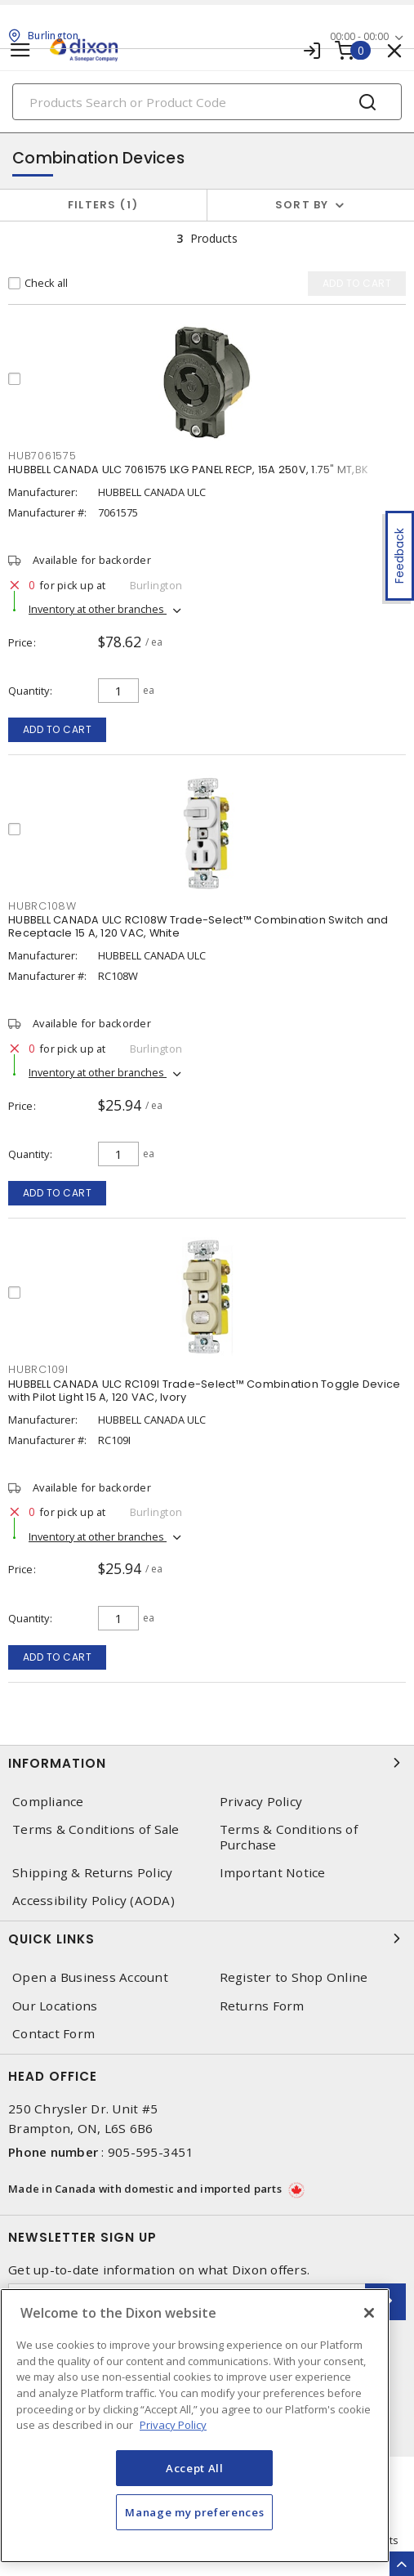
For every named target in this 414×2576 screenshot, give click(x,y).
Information (207, 1763)
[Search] (207, 101)
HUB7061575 (42, 456)
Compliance (48, 1801)
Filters (103, 205)
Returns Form (262, 2006)
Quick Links (207, 1939)
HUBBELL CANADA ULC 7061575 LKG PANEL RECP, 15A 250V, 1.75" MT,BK (188, 469)
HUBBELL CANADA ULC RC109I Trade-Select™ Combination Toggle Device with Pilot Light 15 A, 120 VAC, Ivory (204, 1390)
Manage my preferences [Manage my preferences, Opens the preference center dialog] (194, 2512)
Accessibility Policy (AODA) (93, 1900)
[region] (195, 2425)
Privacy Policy (261, 1801)
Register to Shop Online (294, 1977)
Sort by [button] (302, 205)
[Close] (369, 2313)
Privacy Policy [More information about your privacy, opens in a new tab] (173, 2424)
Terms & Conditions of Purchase (289, 1837)
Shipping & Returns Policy (92, 1873)
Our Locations (54, 2006)
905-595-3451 (151, 2152)
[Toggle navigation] (20, 50)
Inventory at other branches (98, 609)
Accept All (195, 2468)
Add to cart (57, 729)
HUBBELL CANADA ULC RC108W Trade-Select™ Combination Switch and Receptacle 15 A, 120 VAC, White (198, 926)
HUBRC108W (42, 906)
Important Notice (273, 1873)
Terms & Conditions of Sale (96, 1829)
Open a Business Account (90, 1977)
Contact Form (53, 2034)
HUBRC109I (38, 1369)
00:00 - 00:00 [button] (359, 36)
